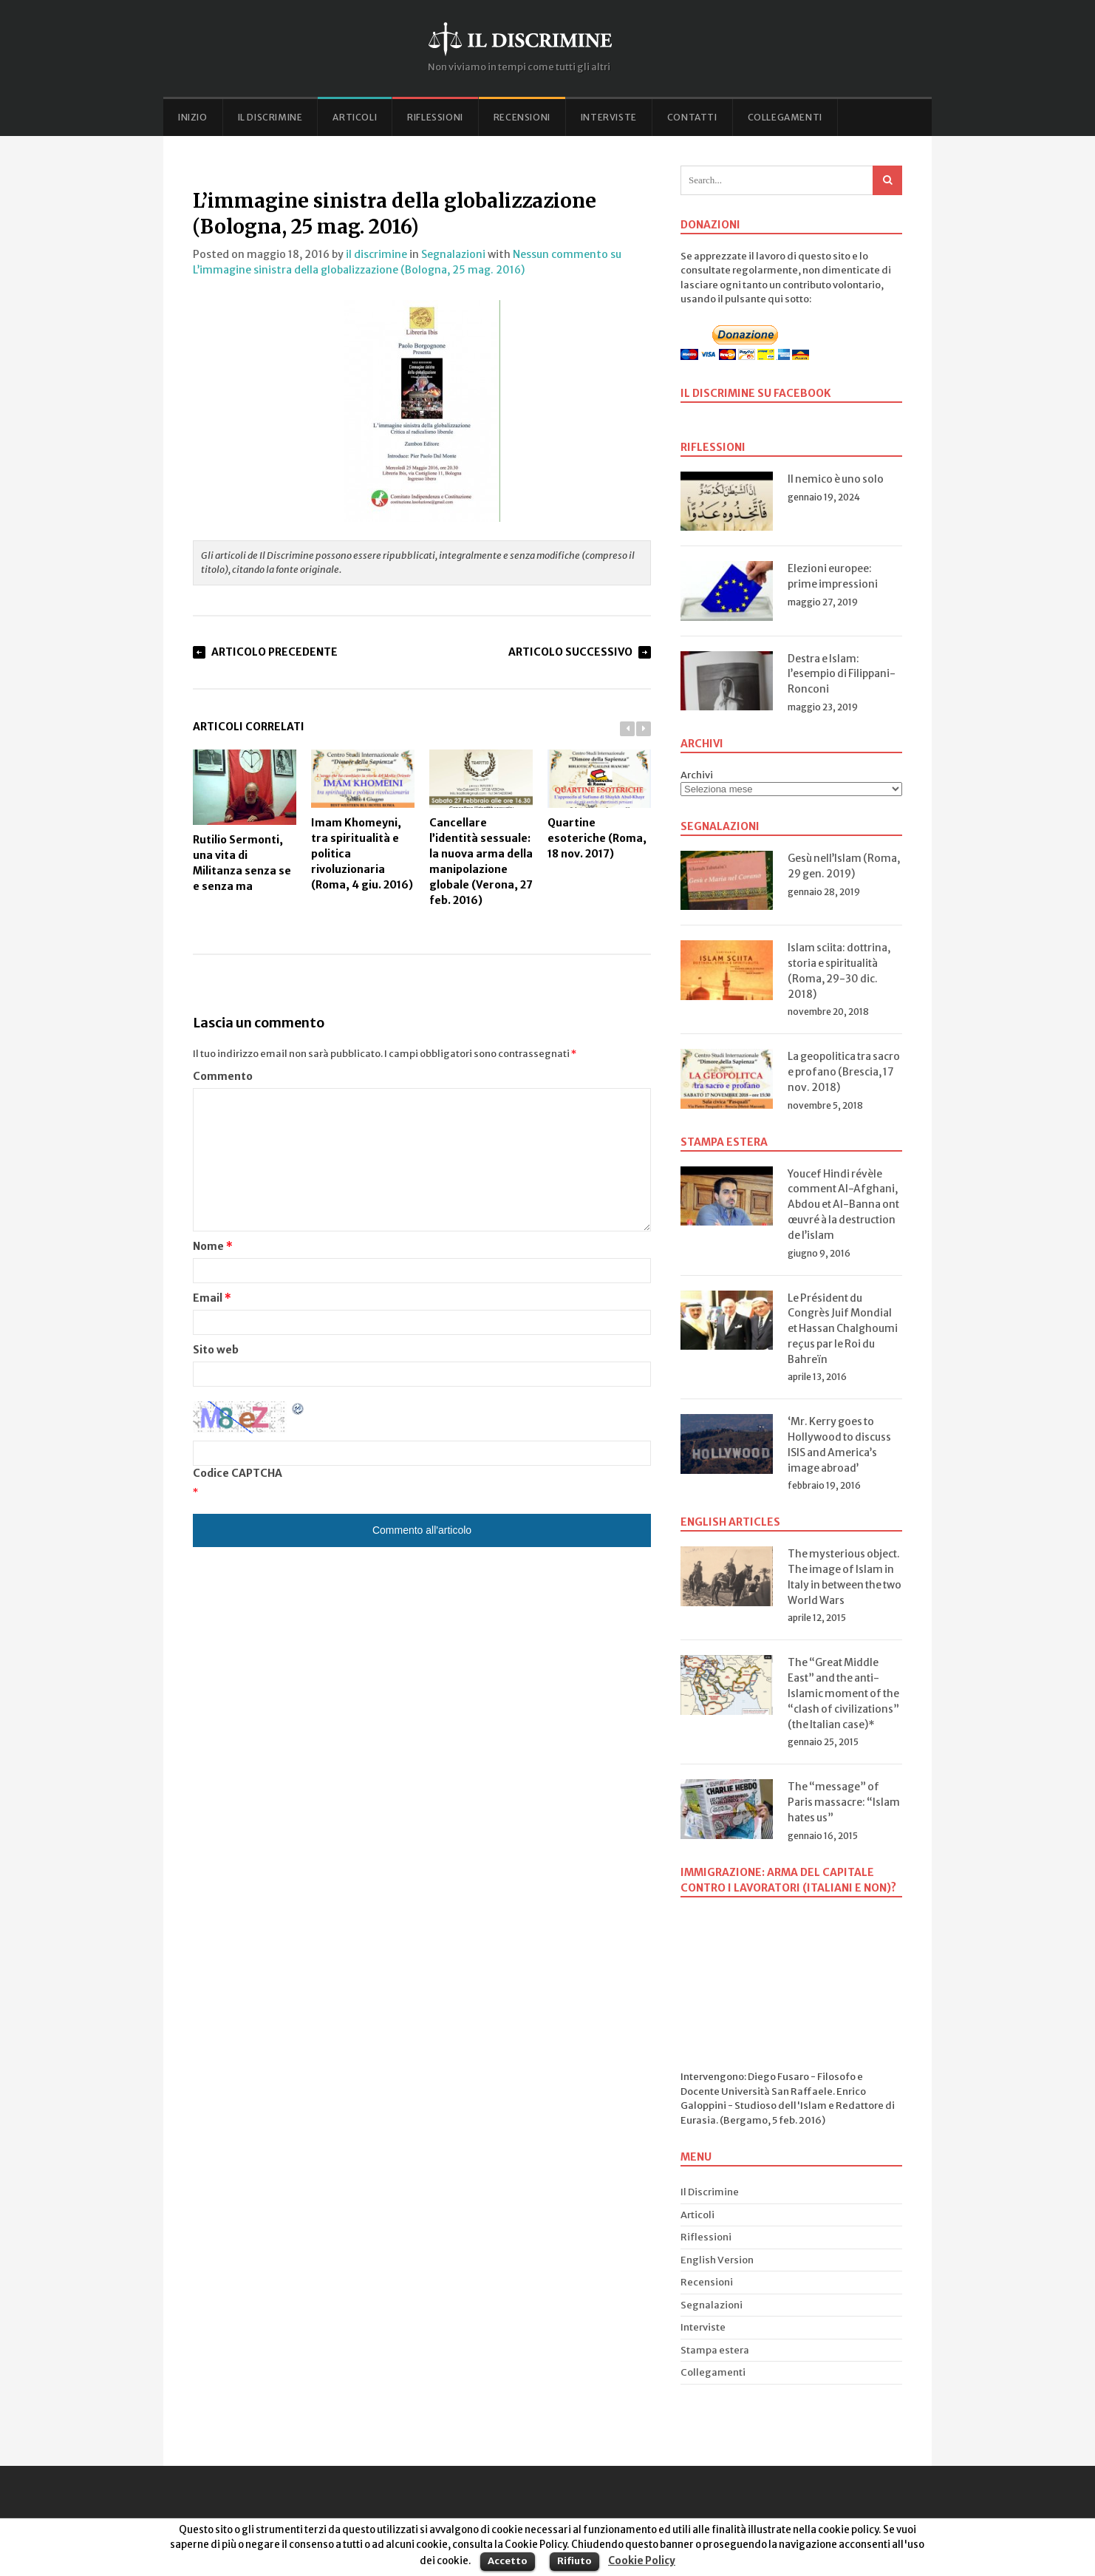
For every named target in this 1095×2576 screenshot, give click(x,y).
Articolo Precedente (274, 652)
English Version (717, 2260)
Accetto (508, 2561)
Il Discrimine (270, 117)
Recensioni (522, 117)
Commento (223, 1076)
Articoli (354, 117)
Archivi (696, 775)
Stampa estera (714, 2350)
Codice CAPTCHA (237, 1473)
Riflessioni (435, 117)
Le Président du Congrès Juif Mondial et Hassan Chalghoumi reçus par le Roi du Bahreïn (843, 1328)
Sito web (216, 1349)
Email (212, 1298)
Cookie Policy (641, 2561)
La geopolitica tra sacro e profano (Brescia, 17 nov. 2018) (844, 1072)
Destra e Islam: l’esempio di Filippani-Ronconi (842, 674)
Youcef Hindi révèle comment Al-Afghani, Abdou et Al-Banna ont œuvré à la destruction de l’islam (843, 1204)
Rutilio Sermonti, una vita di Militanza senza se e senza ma (244, 821)
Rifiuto (574, 2561)
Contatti (692, 117)
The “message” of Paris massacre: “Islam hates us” (844, 1802)
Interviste (609, 117)
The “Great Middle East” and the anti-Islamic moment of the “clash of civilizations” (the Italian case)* (843, 1693)
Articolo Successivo (570, 652)
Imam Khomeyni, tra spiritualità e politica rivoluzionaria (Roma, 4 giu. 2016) (363, 820)
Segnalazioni (453, 254)
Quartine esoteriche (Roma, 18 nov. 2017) (599, 805)
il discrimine (376, 254)
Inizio (193, 117)
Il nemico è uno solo (836, 479)
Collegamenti (785, 117)
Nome (213, 1246)
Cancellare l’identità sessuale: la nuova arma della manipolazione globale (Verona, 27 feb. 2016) (481, 828)
